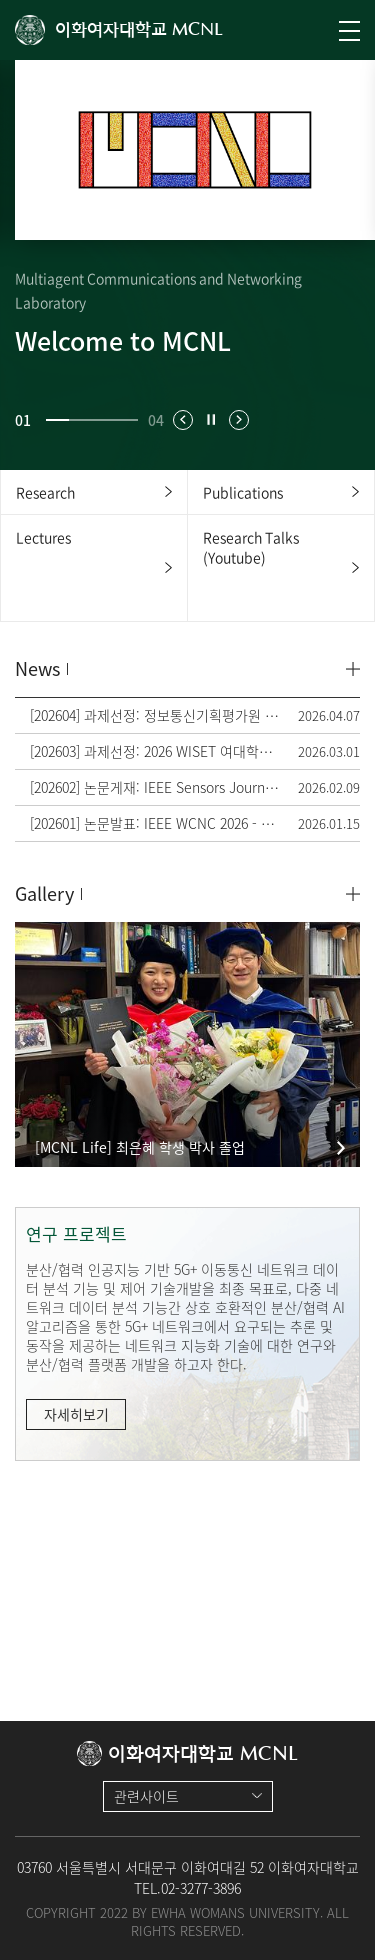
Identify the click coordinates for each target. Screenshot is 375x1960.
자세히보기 (76, 1414)
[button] (183, 420)
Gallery (44, 893)
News (37, 668)
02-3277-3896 (201, 1888)
